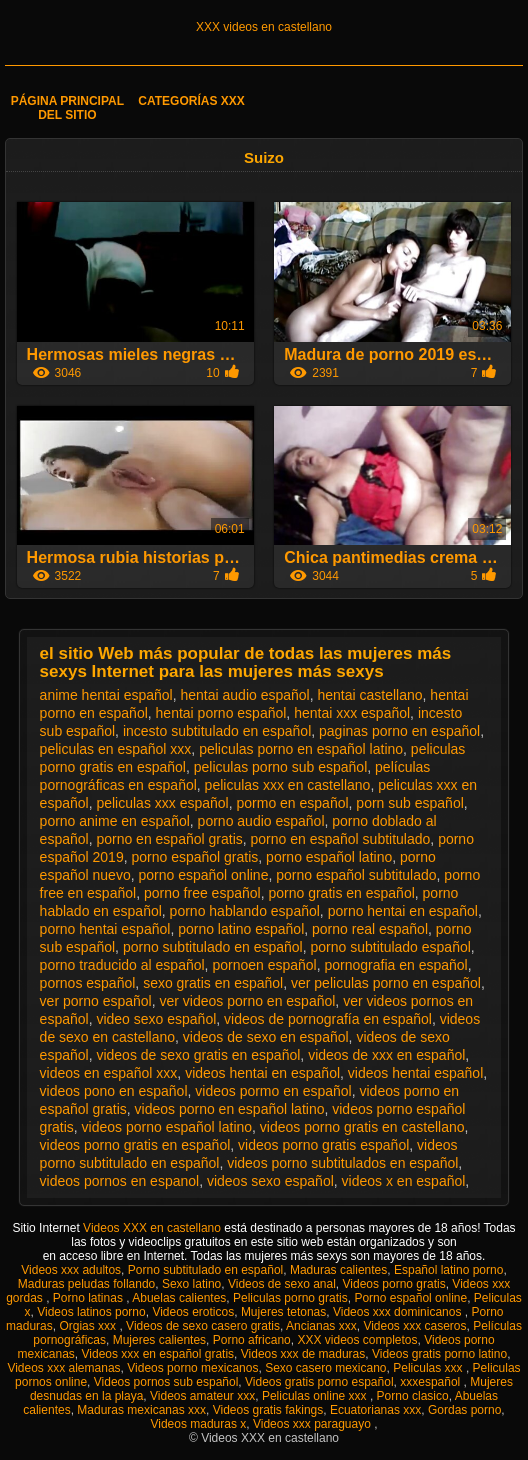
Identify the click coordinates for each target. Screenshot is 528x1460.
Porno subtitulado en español (205, 1270)
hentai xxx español (352, 713)
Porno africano (252, 1340)
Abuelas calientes (179, 1298)
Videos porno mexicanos (192, 1368)
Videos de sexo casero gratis (203, 1326)
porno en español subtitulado (341, 839)
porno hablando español (245, 911)
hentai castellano (370, 695)
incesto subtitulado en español (217, 731)
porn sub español (409, 803)
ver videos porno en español (247, 1001)
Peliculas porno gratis (290, 1298)
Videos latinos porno (91, 1312)
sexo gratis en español (213, 983)
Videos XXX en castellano (153, 1228)
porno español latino (329, 857)
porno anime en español (115, 821)
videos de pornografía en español (328, 1019)
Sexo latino (191, 1284)
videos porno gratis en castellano (362, 1127)
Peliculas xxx (429, 1368)
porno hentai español (105, 929)
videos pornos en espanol (120, 1181)
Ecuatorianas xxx (375, 1410)
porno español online (203, 875)
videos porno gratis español (323, 1145)
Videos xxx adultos (71, 1270)
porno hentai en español (403, 911)
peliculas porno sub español (281, 767)
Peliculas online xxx (316, 1396)
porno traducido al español (122, 965)
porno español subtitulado (356, 875)
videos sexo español (270, 1181)
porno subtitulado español (390, 947)
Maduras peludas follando (86, 1284)
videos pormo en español (273, 1091)
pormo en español (293, 803)
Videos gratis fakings (268, 1410)
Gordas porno (464, 1410)
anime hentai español (106, 695)
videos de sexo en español (266, 1037)
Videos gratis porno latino (439, 1354)
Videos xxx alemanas (63, 1368)
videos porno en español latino (230, 1109)
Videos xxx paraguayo (313, 1424)
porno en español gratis (169, 839)
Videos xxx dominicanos (399, 1312)
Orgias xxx (89, 1326)
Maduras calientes (338, 1270)
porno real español (370, 929)
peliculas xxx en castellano (288, 785)
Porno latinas (89, 1298)
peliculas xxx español (162, 803)
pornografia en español (395, 965)
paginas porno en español (399, 731)
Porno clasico (413, 1396)
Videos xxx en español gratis (158, 1354)
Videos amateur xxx (202, 1396)
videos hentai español (415, 1073)
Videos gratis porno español (319, 1382)
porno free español (202, 893)
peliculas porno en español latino (301, 749)
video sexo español (156, 1019)
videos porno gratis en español (135, 1145)
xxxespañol (431, 1382)
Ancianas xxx (321, 1326)
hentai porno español (221, 713)
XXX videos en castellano (264, 27)
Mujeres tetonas (283, 1312)
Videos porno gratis (394, 1284)
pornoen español (264, 965)
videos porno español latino (167, 1127)
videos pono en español (114, 1091)
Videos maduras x (198, 1424)
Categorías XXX (191, 101)
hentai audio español (244, 695)
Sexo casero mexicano (325, 1368)
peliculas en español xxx (116, 749)
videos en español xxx (109, 1073)
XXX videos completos (357, 1340)
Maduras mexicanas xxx (141, 1410)
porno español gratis (194, 857)
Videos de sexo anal (282, 1284)
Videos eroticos (193, 1312)
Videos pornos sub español (166, 1382)
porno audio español (261, 821)
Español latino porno (448, 1270)
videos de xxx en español (386, 1055)
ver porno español (96, 1001)
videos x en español (404, 1181)
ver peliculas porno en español (386, 983)
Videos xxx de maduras (303, 1354)
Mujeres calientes (159, 1340)
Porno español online (410, 1298)
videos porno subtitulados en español (342, 1163)
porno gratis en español (341, 893)
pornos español (88, 983)
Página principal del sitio (67, 108)
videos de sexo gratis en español (198, 1055)
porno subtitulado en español (213, 947)
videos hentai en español (262, 1073)
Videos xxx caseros (414, 1326)
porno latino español (241, 929)
